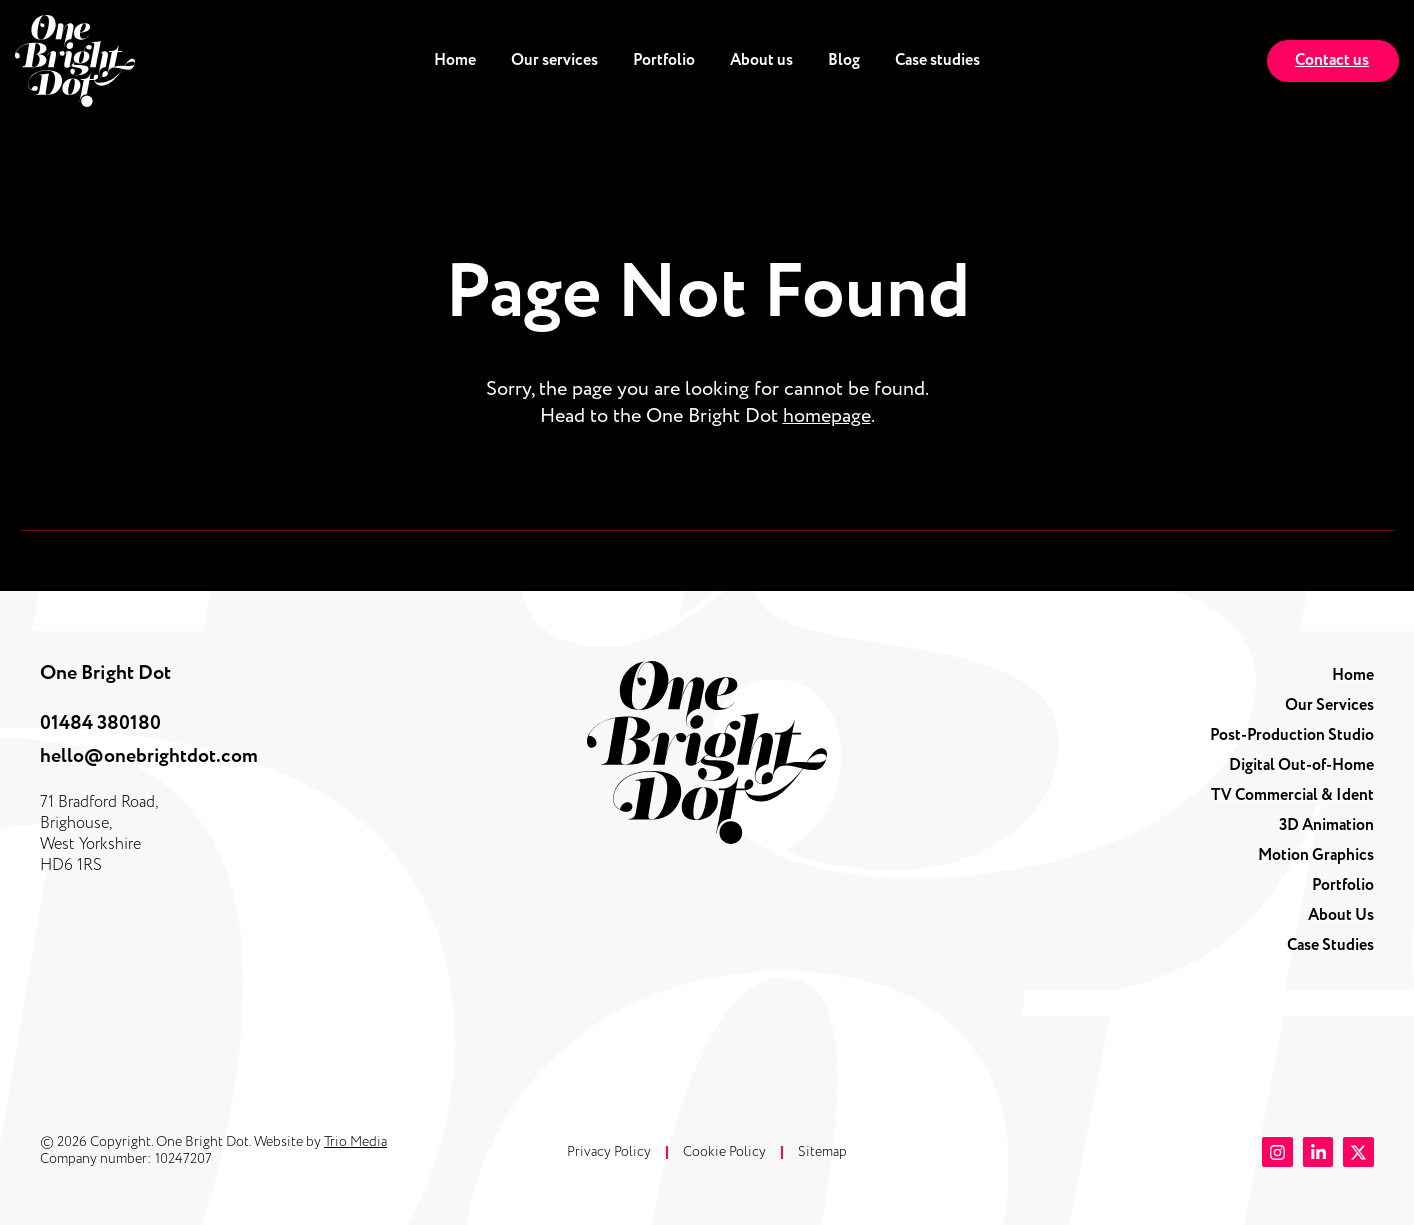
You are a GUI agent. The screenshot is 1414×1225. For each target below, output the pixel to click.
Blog (844, 60)
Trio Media (355, 1141)
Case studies (937, 60)
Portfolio (664, 60)
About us (761, 60)
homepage (827, 416)
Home (455, 60)
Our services (554, 60)
